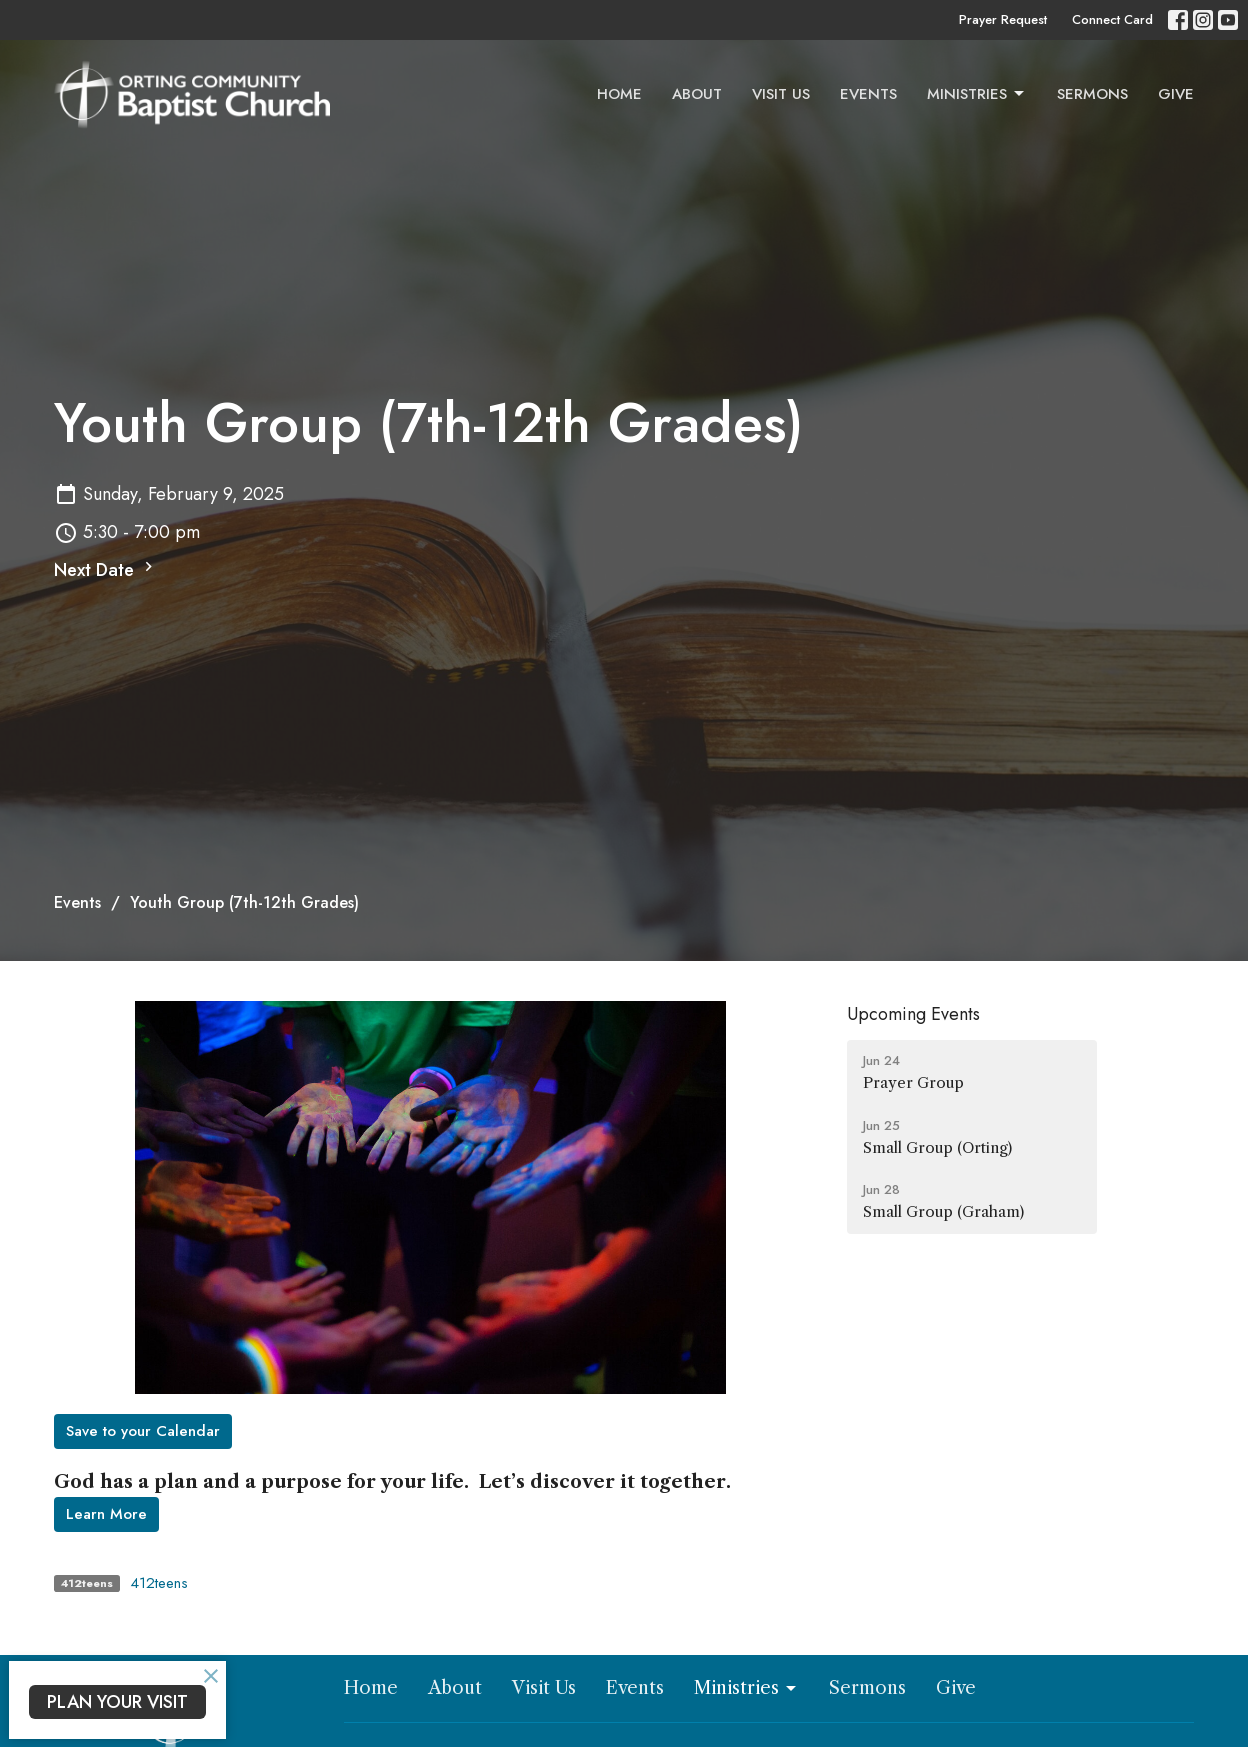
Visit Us (781, 94)
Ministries (977, 94)
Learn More (106, 1514)
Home (619, 94)
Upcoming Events (913, 1014)
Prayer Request (1003, 19)
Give (1176, 94)
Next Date (106, 570)
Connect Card (1112, 19)
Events (868, 94)
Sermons (1092, 94)
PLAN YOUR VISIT (117, 1702)
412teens (159, 1583)
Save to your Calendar (143, 1431)
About (697, 94)
